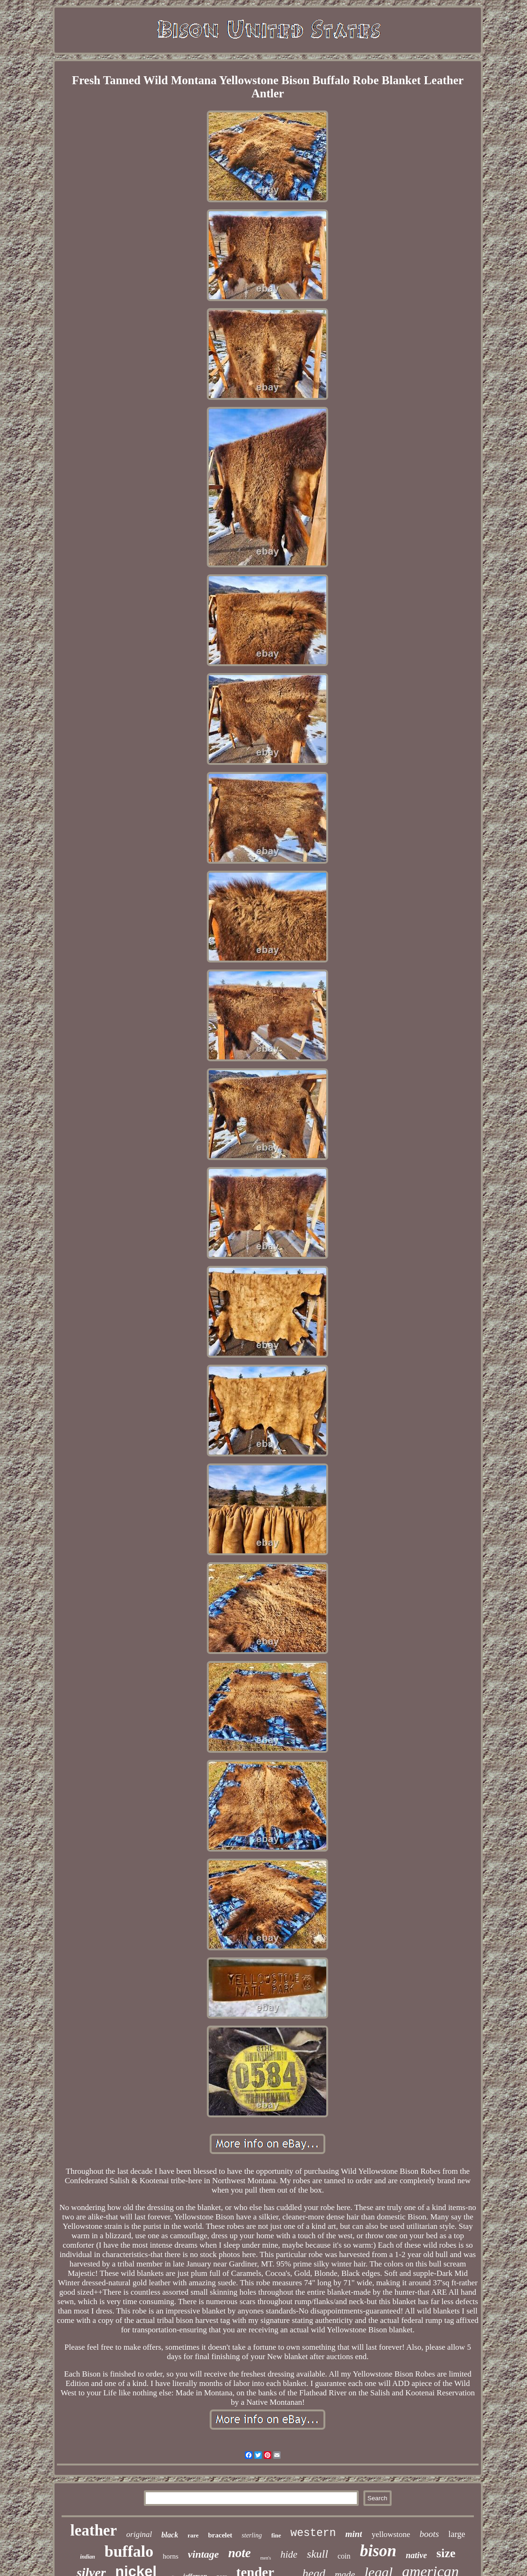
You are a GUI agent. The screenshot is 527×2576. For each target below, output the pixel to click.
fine (276, 2535)
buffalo (128, 2551)
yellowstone (390, 2534)
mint (353, 2534)
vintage (203, 2554)
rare (193, 2535)
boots (429, 2534)
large (456, 2534)
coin (344, 2556)
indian (87, 2556)
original (139, 2534)
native (416, 2555)
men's (265, 2557)
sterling (252, 2535)
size (445, 2553)
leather (94, 2530)
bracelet (220, 2535)
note (239, 2553)
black (169, 2535)
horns (170, 2556)
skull (317, 2554)
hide (288, 2554)
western (313, 2533)
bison (378, 2551)
